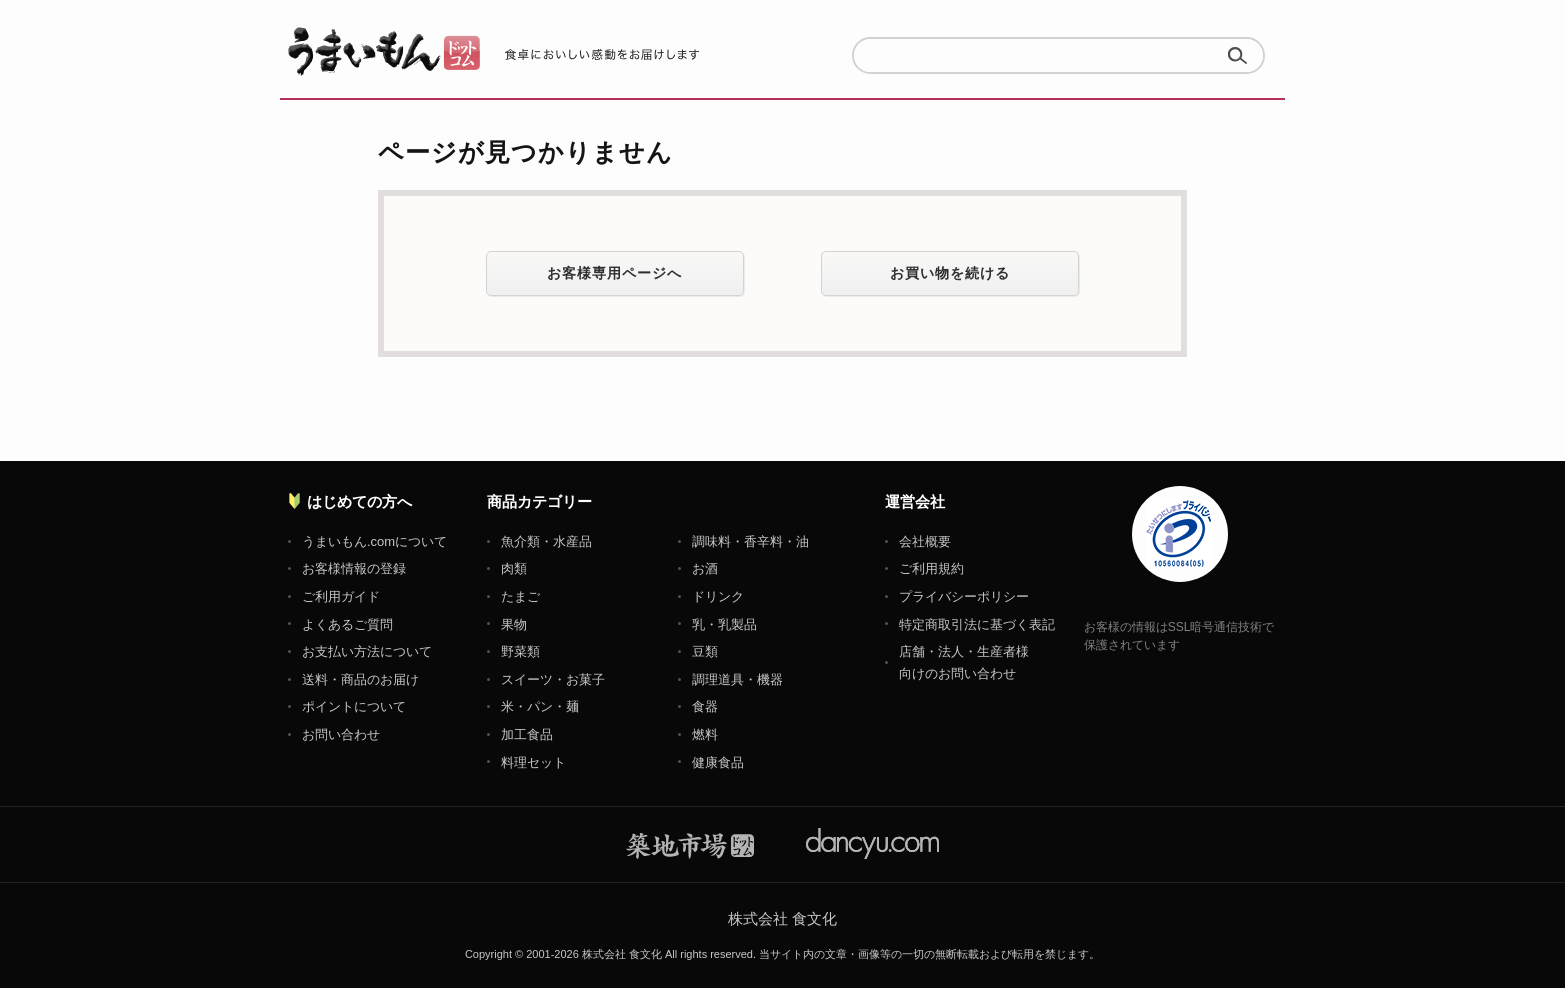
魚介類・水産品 (546, 541)
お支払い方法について (367, 651)
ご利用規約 (931, 568)
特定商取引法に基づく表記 (977, 624)
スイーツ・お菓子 (553, 679)
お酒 (705, 568)
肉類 (514, 568)
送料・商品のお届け (360, 679)
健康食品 (718, 762)
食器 (705, 706)
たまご (520, 596)
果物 (514, 624)
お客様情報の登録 (354, 568)
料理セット (533, 762)
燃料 (705, 734)
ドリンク (718, 596)
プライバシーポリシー (964, 596)
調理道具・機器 (737, 679)
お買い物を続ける (950, 273)
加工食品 (527, 734)
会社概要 (925, 541)
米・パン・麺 (540, 706)
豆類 (705, 651)
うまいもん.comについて (374, 541)
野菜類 (520, 651)
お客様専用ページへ (614, 273)
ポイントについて (354, 706)
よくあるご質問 (347, 624)
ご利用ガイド (341, 596)
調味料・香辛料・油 (750, 541)
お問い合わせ (341, 734)
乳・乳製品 (724, 624)
